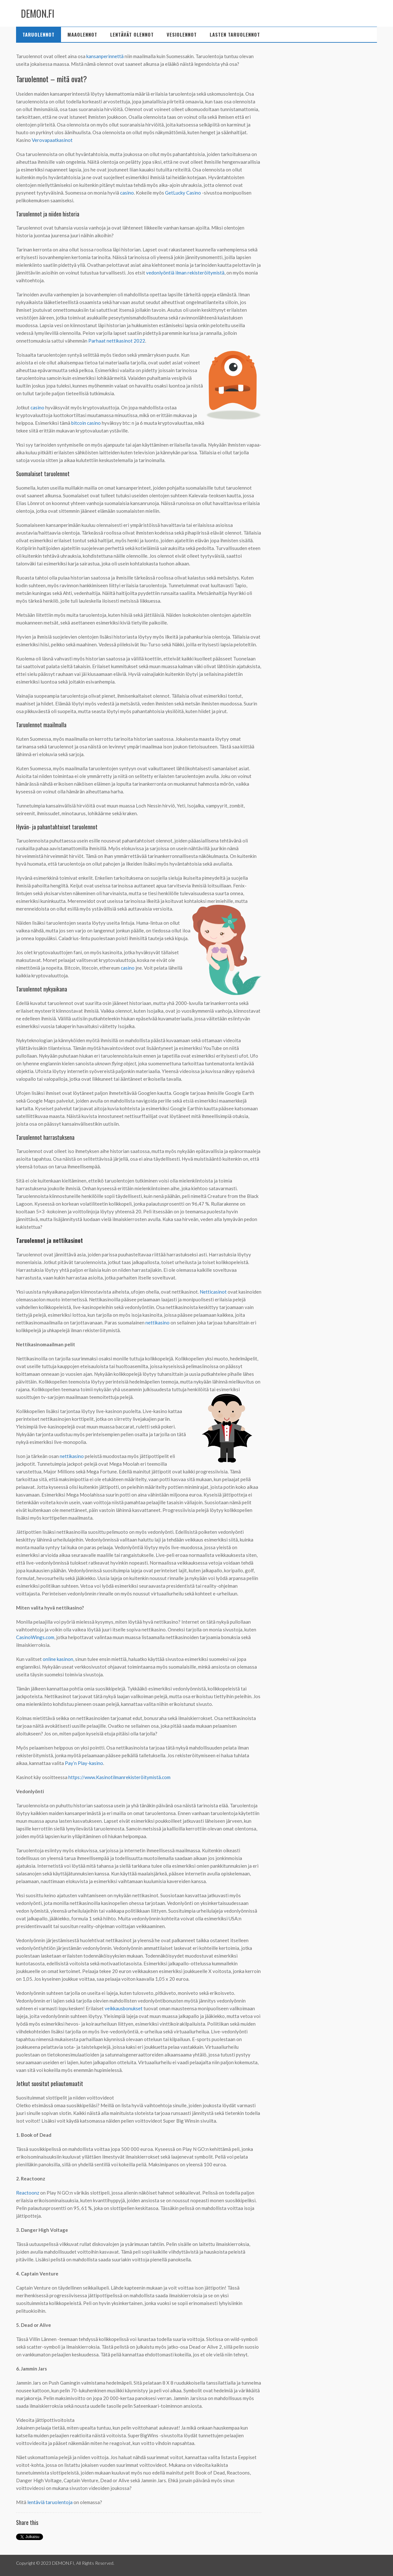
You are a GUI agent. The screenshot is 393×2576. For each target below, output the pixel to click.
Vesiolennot (182, 34)
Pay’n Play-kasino (84, 1763)
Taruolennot (38, 34)
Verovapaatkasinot (52, 140)
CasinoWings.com (35, 1637)
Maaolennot (82, 34)
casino (127, 193)
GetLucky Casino (183, 193)
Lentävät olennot (132, 34)
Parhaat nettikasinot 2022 (116, 341)
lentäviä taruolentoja (50, 2502)
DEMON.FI (37, 13)
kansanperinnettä (105, 56)
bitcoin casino (86, 423)
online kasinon (58, 1659)
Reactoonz (27, 2193)
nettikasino (157, 1322)
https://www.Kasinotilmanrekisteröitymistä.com (119, 1777)
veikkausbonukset (124, 2008)
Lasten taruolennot (235, 34)
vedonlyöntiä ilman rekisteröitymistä (185, 272)
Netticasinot (213, 1292)
